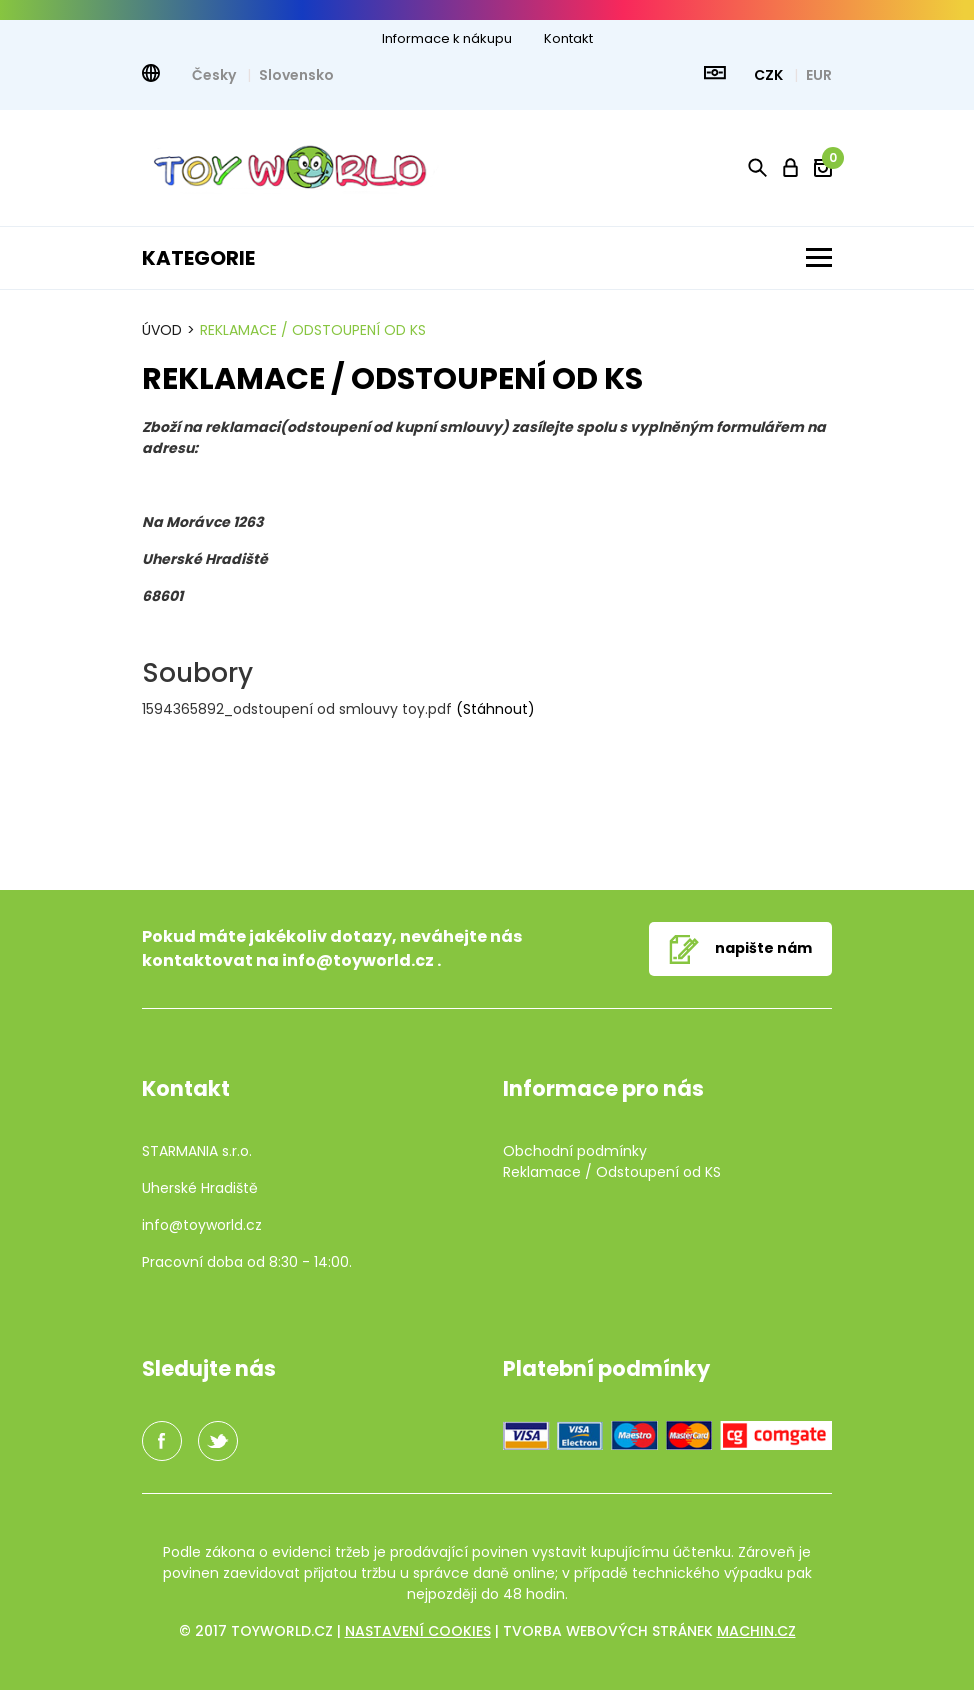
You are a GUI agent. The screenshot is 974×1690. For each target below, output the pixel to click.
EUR (819, 75)
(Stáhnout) (495, 709)
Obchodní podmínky (575, 1151)
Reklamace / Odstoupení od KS (313, 330)
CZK (770, 75)
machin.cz (756, 1631)
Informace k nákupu (447, 38)
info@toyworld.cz (358, 960)
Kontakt (568, 38)
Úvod (162, 330)
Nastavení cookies (418, 1631)
